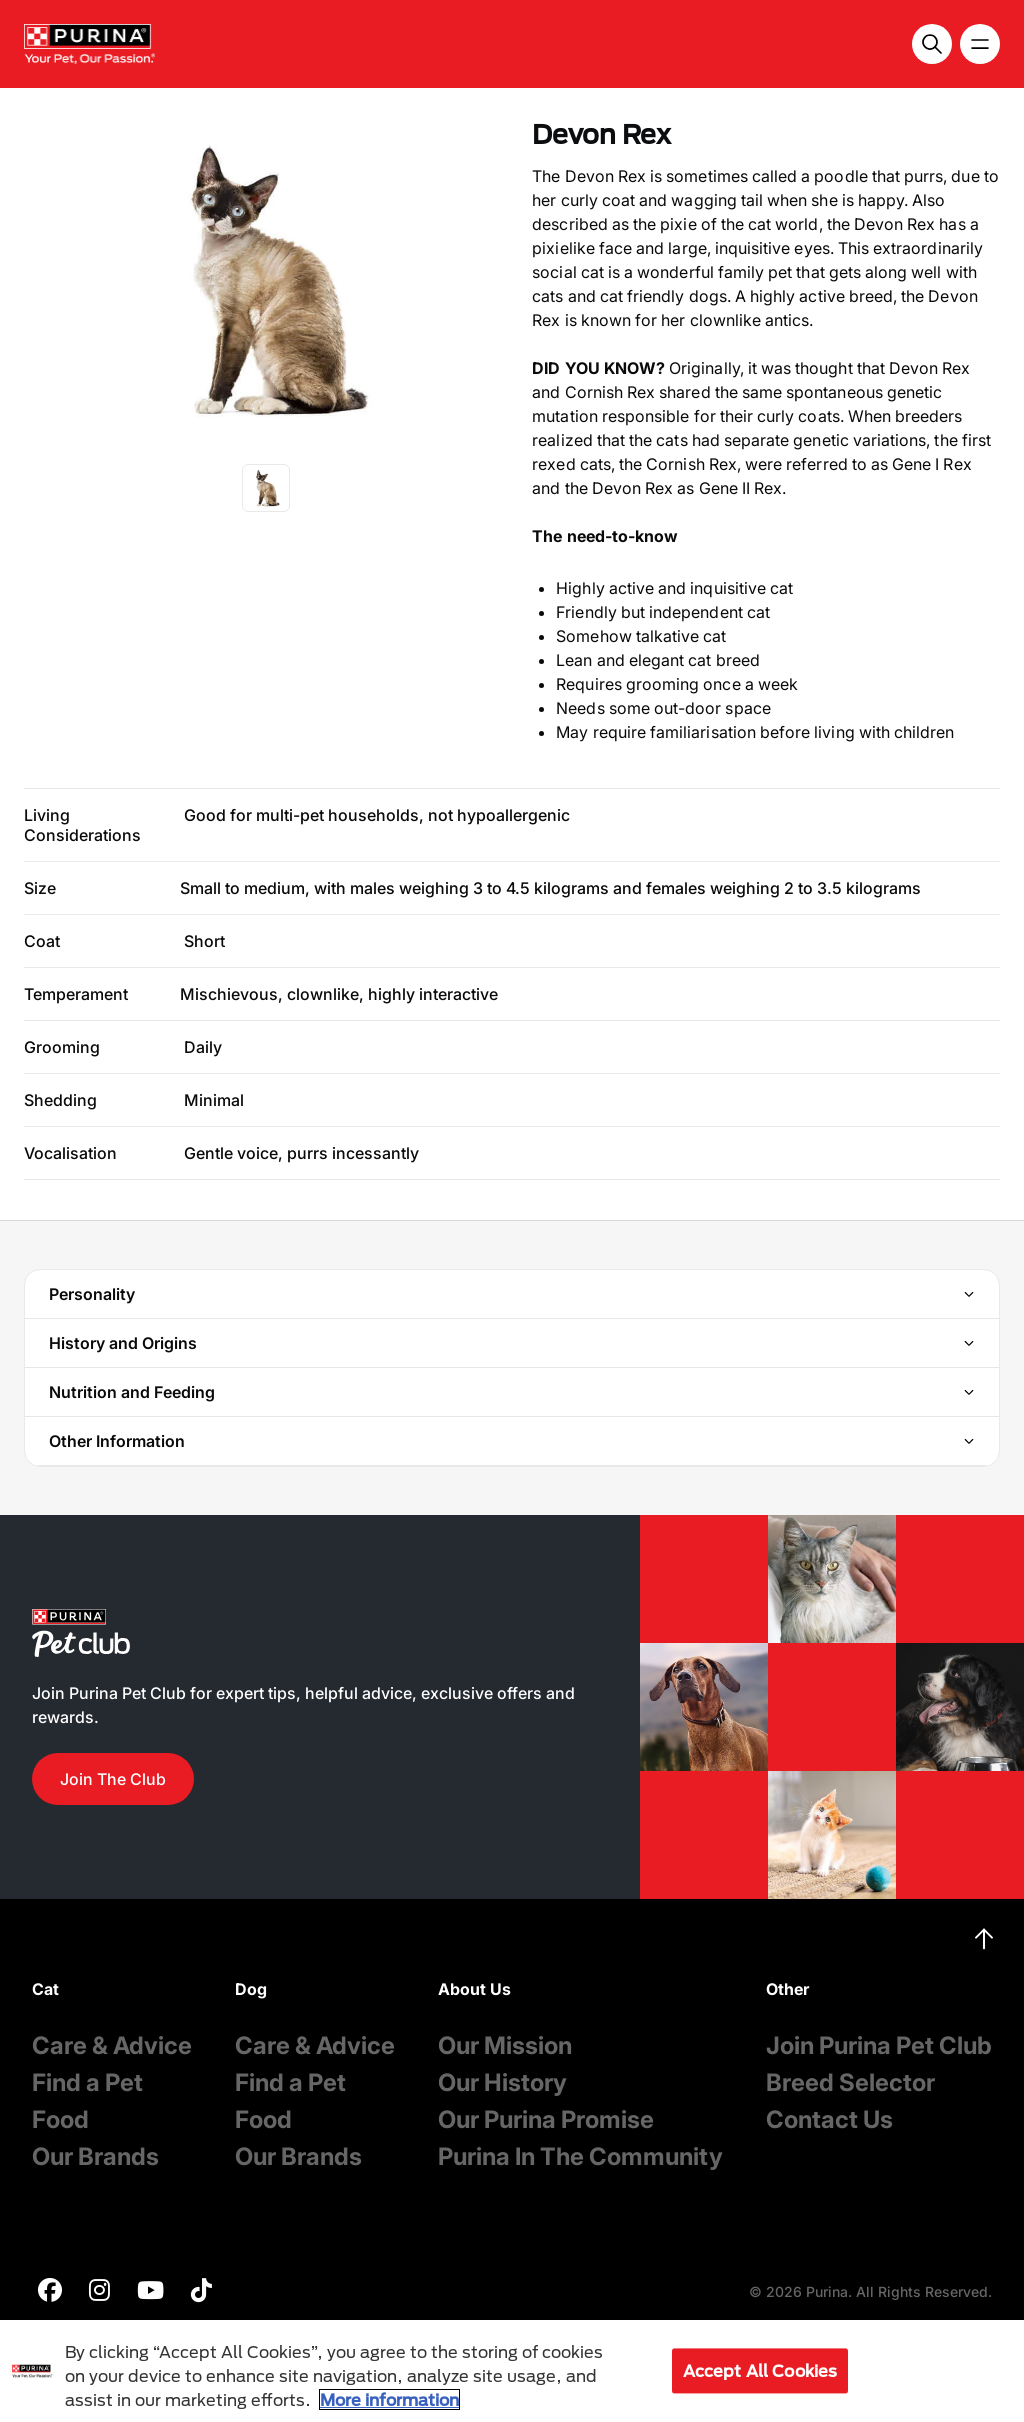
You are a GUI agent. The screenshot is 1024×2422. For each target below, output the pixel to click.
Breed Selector (850, 2082)
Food (60, 2119)
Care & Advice (112, 2045)
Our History (502, 2082)
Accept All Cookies (760, 2370)
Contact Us (829, 2119)
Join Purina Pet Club (879, 2045)
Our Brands (95, 2156)
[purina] (50, 2292)
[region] (512, 2371)
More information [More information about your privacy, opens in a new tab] (389, 2399)
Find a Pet (87, 2082)
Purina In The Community (580, 2156)
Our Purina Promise (546, 2119)
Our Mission (505, 2045)
